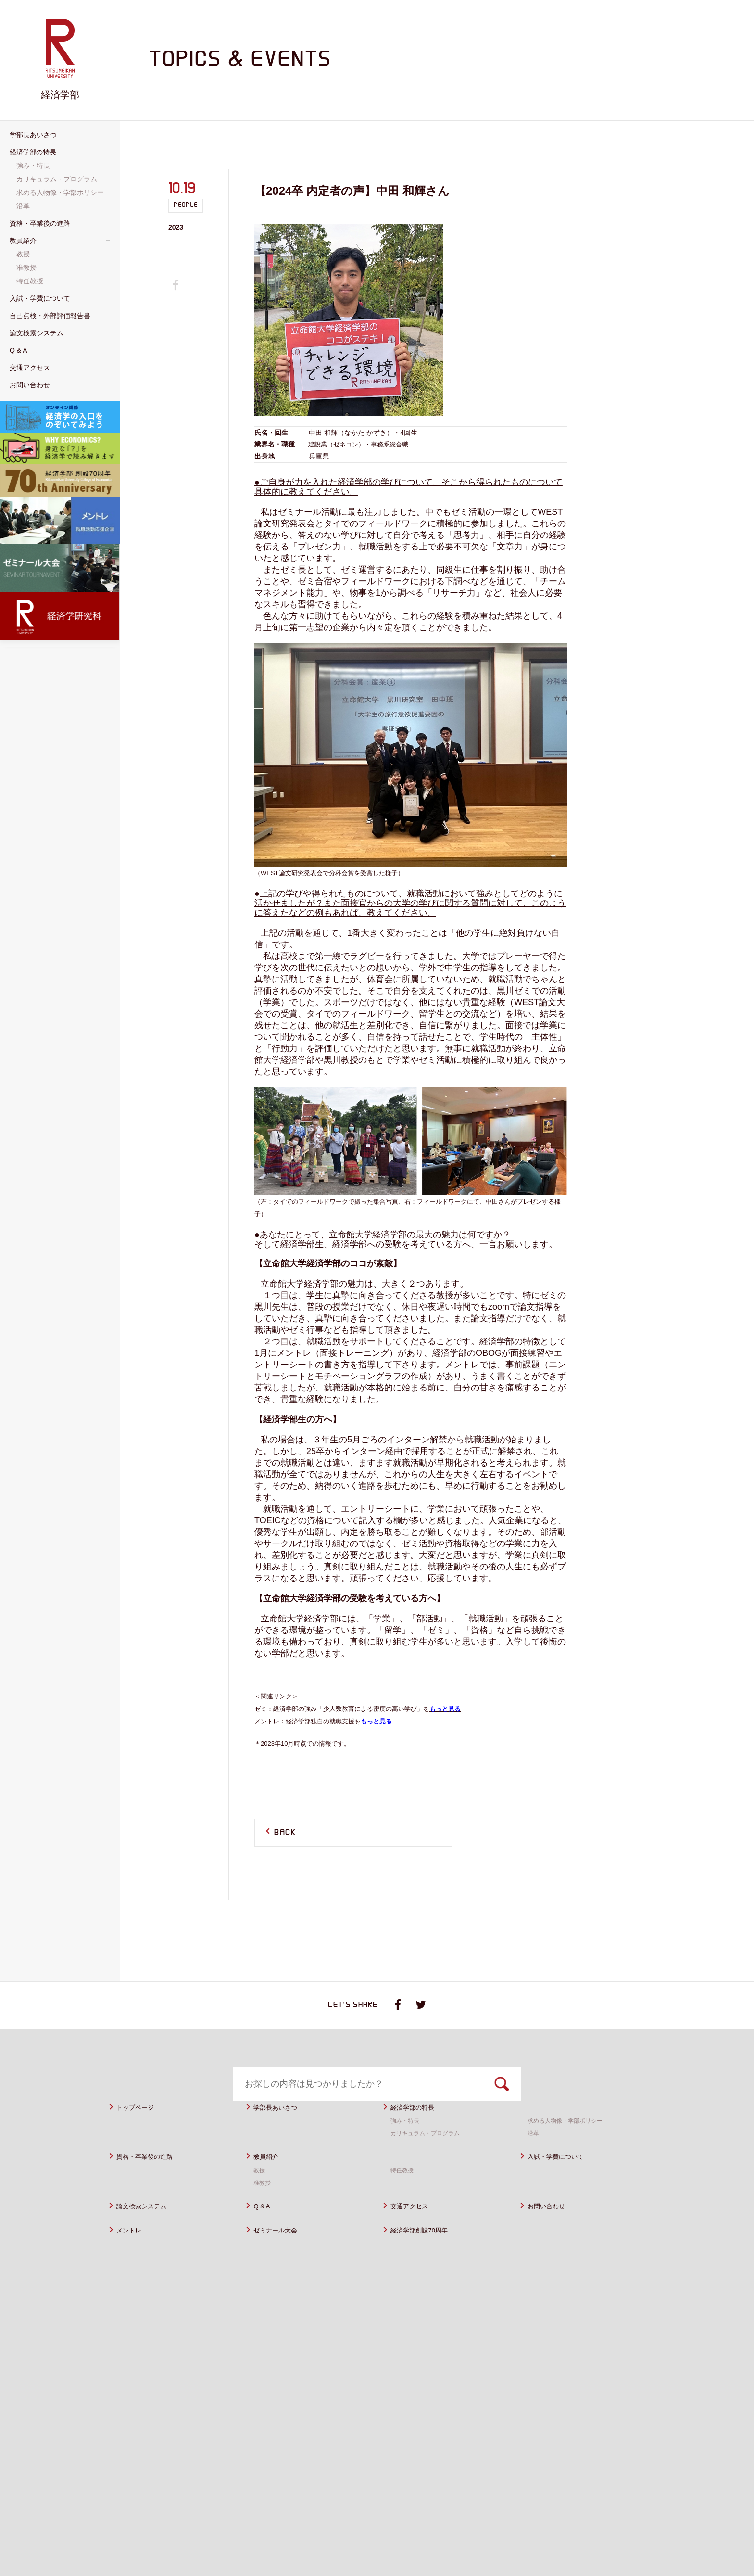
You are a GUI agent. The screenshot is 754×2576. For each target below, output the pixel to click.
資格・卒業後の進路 (153, 2180)
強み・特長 (407, 2144)
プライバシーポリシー (554, 2534)
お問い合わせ (552, 2229)
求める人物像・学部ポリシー (571, 2144)
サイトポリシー (482, 2534)
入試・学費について (564, 2180)
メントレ (132, 2253)
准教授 (263, 2206)
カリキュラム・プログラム (430, 2157)
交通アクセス (415, 2229)
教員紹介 (269, 2180)
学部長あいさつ (282, 2131)
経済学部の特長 (419, 2131)
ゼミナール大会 (282, 2253)
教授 (260, 2194)
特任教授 (403, 2194)
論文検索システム (149, 2229)
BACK (285, 1832)
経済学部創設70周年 (427, 2253)
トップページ (140, 2131)
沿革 (534, 2157)
